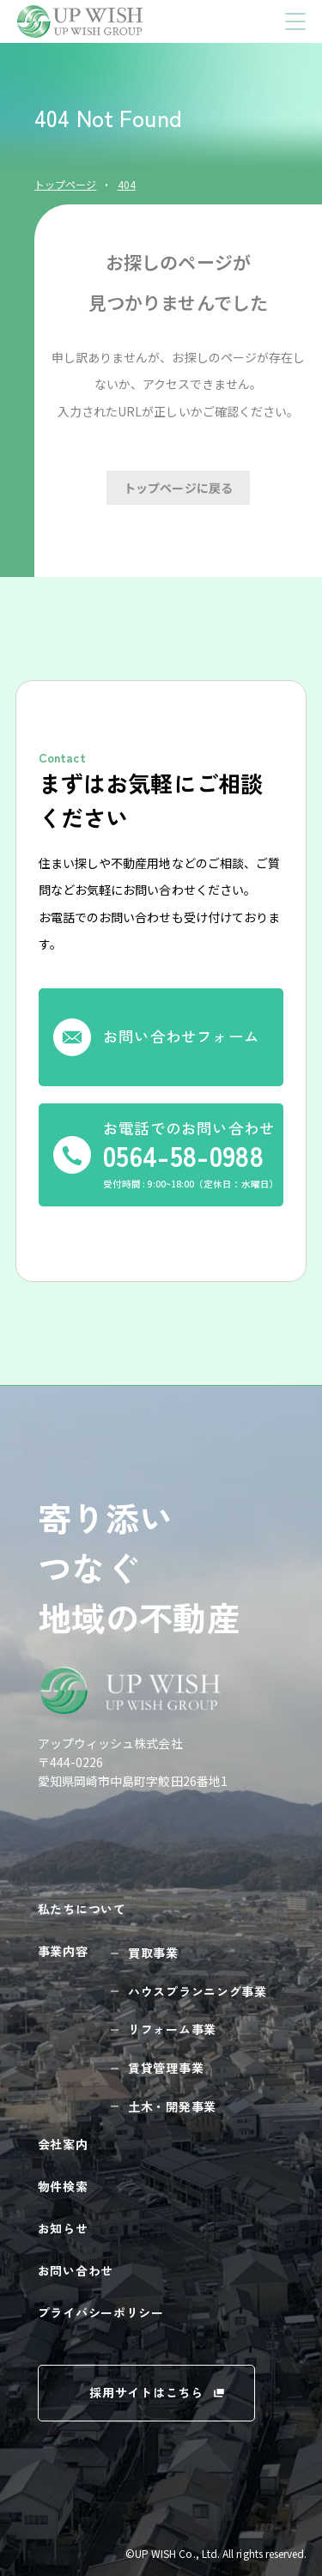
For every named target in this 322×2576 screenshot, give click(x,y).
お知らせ (63, 2228)
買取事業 (153, 1952)
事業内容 (63, 1950)
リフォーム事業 (172, 2029)
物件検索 (63, 2186)
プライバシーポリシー (101, 2312)
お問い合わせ (75, 2270)
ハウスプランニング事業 (197, 1991)
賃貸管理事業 (166, 2067)
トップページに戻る (178, 487)
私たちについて (82, 1908)
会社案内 (63, 2144)
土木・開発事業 (172, 2106)
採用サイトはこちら (146, 2392)
